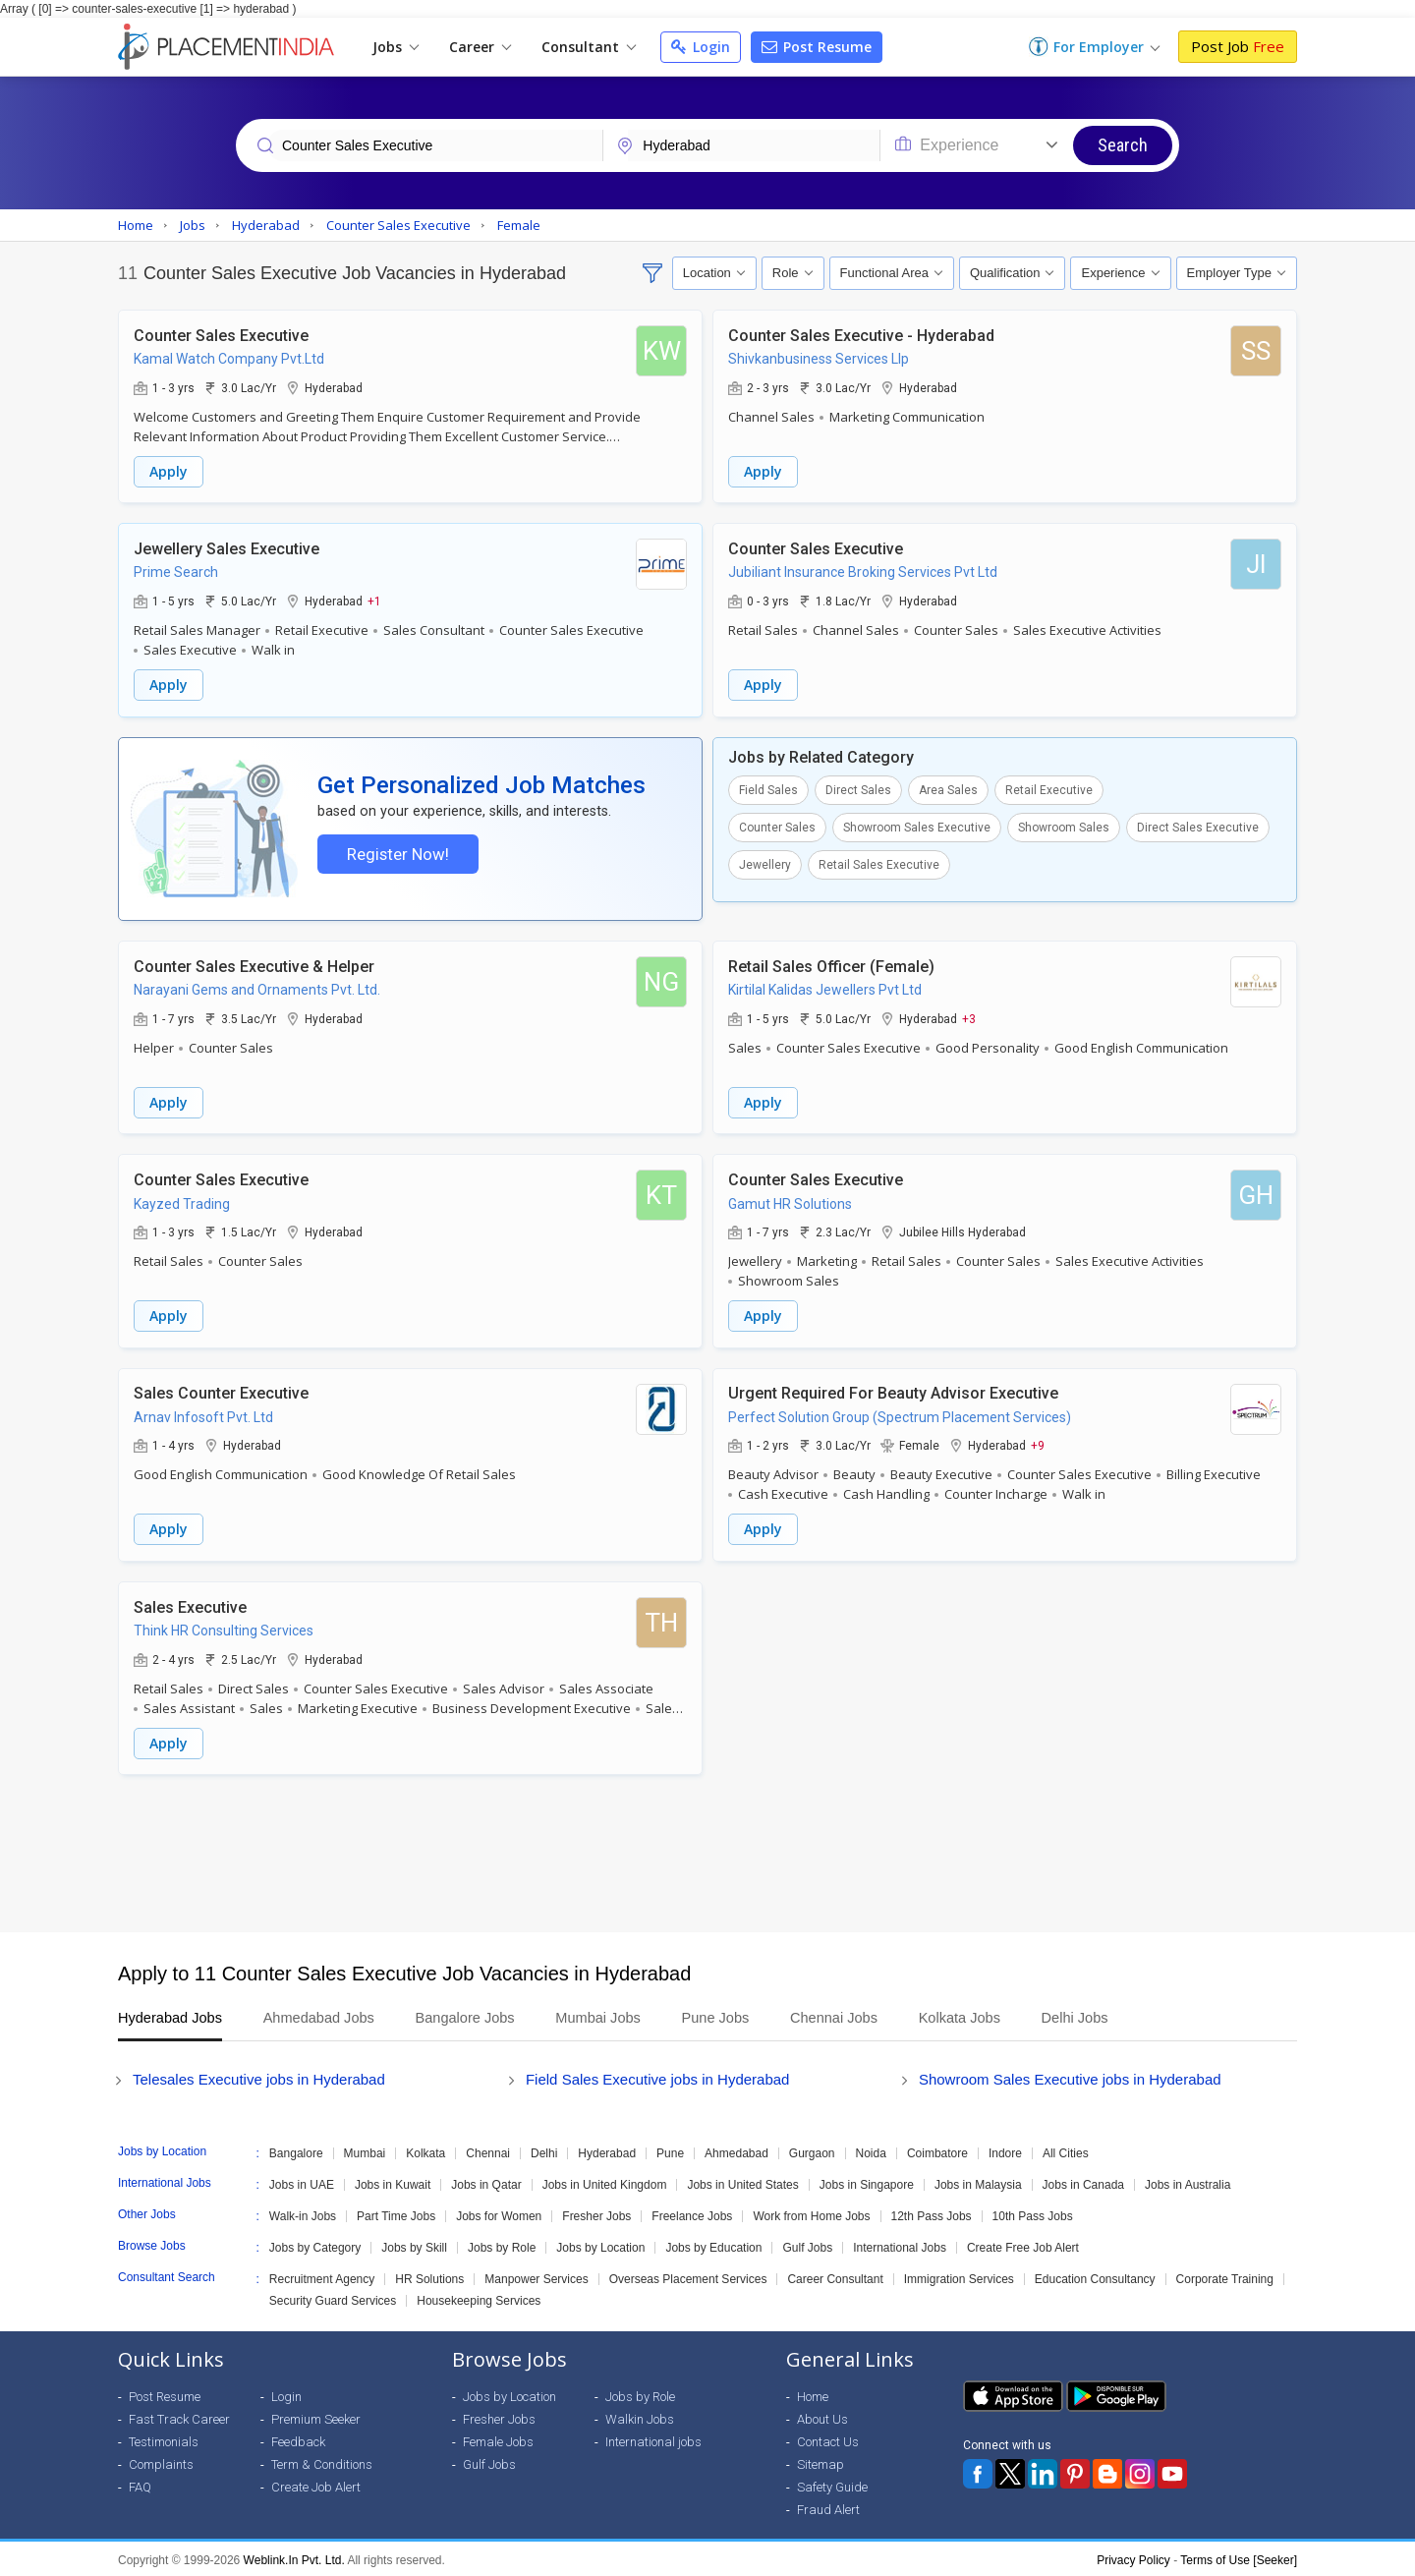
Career (480, 46)
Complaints (161, 2461)
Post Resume (817, 46)
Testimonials (163, 2439)
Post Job (1237, 46)
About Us (822, 2416)
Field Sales (768, 787)
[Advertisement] (707, 1850)
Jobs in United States (742, 2182)
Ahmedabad (736, 2150)
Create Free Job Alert (1023, 2245)
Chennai (488, 2150)
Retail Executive (1049, 787)
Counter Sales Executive (221, 334)
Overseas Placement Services (688, 2276)
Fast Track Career (179, 2416)
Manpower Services (536, 2276)
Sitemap (820, 2461)
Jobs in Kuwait (392, 2182)
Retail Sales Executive (879, 862)
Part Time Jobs (396, 2213)
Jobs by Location (600, 2245)
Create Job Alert (316, 2484)
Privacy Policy (1133, 2557)
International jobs (653, 2439)
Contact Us (828, 2439)
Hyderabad (607, 2150)
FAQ (140, 2484)
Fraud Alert (828, 2506)
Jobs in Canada (1083, 2182)
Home (812, 2393)
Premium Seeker (316, 2416)
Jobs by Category (315, 2245)
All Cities (1066, 2150)
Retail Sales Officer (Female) (831, 967)
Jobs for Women (498, 2213)
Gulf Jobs (807, 2245)
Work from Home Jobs (811, 2213)
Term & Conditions (321, 2461)
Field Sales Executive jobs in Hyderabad (657, 2076)
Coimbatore (937, 2150)
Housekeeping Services (478, 2298)
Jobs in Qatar (486, 2182)
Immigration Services (959, 2276)
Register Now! (396, 854)
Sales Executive (190, 1604)
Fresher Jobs (596, 2213)
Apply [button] (168, 470)
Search (1123, 145)
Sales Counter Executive (221, 1392)
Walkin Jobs (639, 2416)
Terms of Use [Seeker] (1238, 2557)
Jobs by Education (713, 2245)
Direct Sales (858, 787)
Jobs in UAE (301, 2182)
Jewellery (765, 862)
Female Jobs (498, 2439)
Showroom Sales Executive (916, 824)
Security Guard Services (332, 2298)
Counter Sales (777, 824)
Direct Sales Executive (1198, 824)
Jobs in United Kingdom (604, 2182)
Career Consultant (834, 2276)
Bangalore (296, 2150)
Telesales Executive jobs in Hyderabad (259, 2076)
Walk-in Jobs (302, 2213)
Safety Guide (832, 2484)
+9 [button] (1038, 1444)
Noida (871, 2150)
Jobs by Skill (414, 2245)
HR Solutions (429, 2276)
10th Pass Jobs (1032, 2213)
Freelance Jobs (691, 2213)
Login (700, 46)
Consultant (588, 46)
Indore (1005, 2150)
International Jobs (899, 2245)
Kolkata (425, 2150)
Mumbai (365, 2150)
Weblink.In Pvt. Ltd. (294, 2557)
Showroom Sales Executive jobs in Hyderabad (1070, 2076)
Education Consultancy (1095, 2276)
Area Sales (948, 787)
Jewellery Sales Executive (226, 547)
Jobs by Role (502, 2245)
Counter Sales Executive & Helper (254, 967)
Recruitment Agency (321, 2276)
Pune (670, 2150)
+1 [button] (374, 598)
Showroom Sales (1063, 824)
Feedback (298, 2439)
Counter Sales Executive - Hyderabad (861, 334)
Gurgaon (812, 2150)
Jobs (395, 46)
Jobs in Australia (1187, 2182)
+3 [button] (969, 1019)
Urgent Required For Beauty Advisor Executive (893, 1392)
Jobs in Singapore (867, 2182)
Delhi (544, 2150)
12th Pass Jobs (931, 2213)
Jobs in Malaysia (978, 2182)
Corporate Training (1225, 2276)
